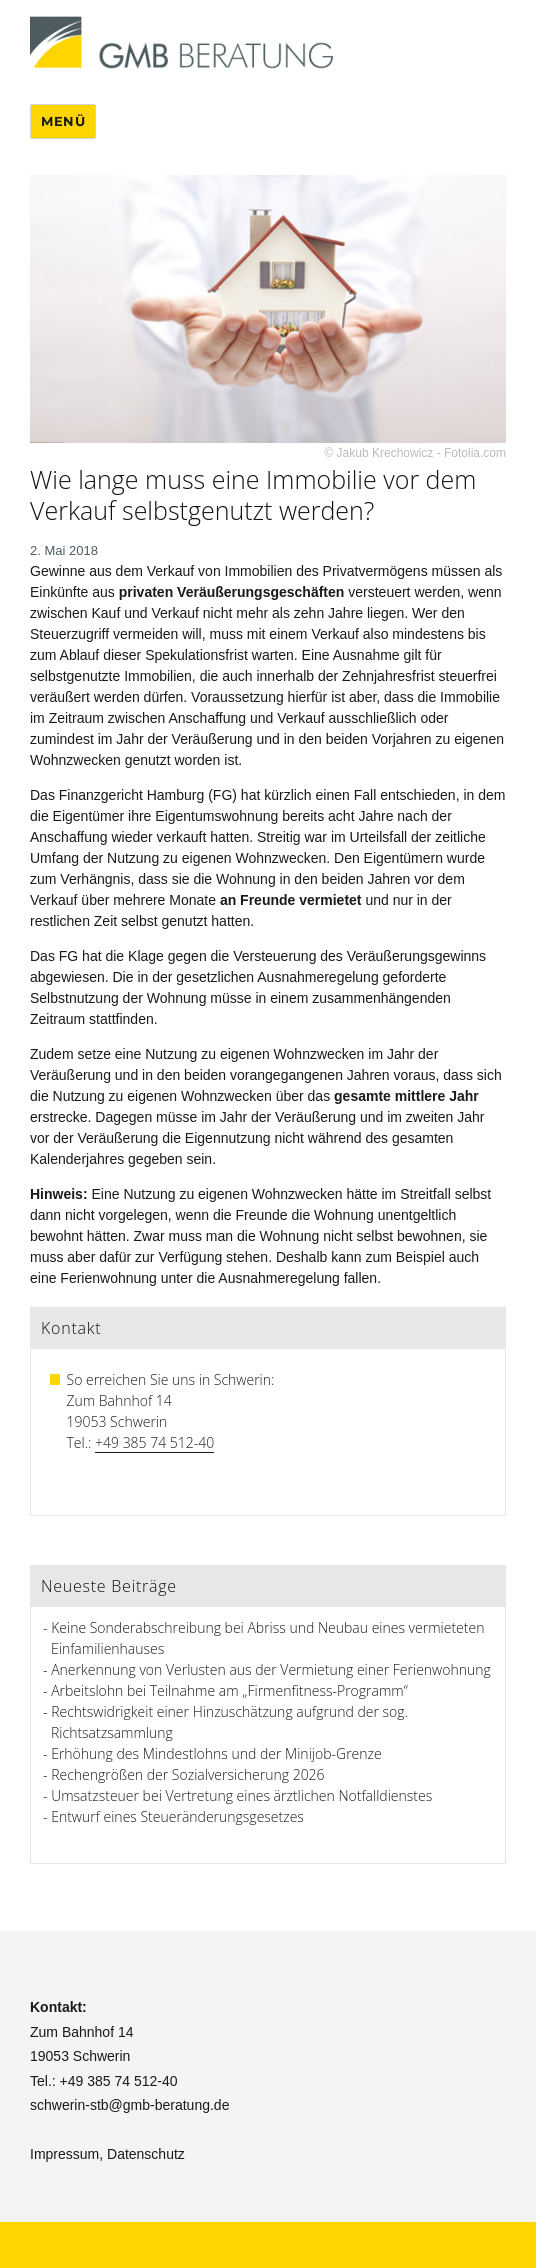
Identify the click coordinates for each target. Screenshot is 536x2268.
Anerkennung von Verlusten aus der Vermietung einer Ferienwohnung (271, 1669)
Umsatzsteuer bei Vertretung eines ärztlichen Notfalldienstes (241, 1795)
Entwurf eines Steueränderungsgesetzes (177, 1816)
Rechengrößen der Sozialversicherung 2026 (187, 1774)
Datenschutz (146, 2154)
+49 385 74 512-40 (154, 1442)
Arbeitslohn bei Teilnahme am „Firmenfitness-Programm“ (229, 1690)
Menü (63, 121)
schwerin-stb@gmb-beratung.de (129, 2105)
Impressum (64, 2154)
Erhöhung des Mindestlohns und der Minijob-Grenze (216, 1753)
